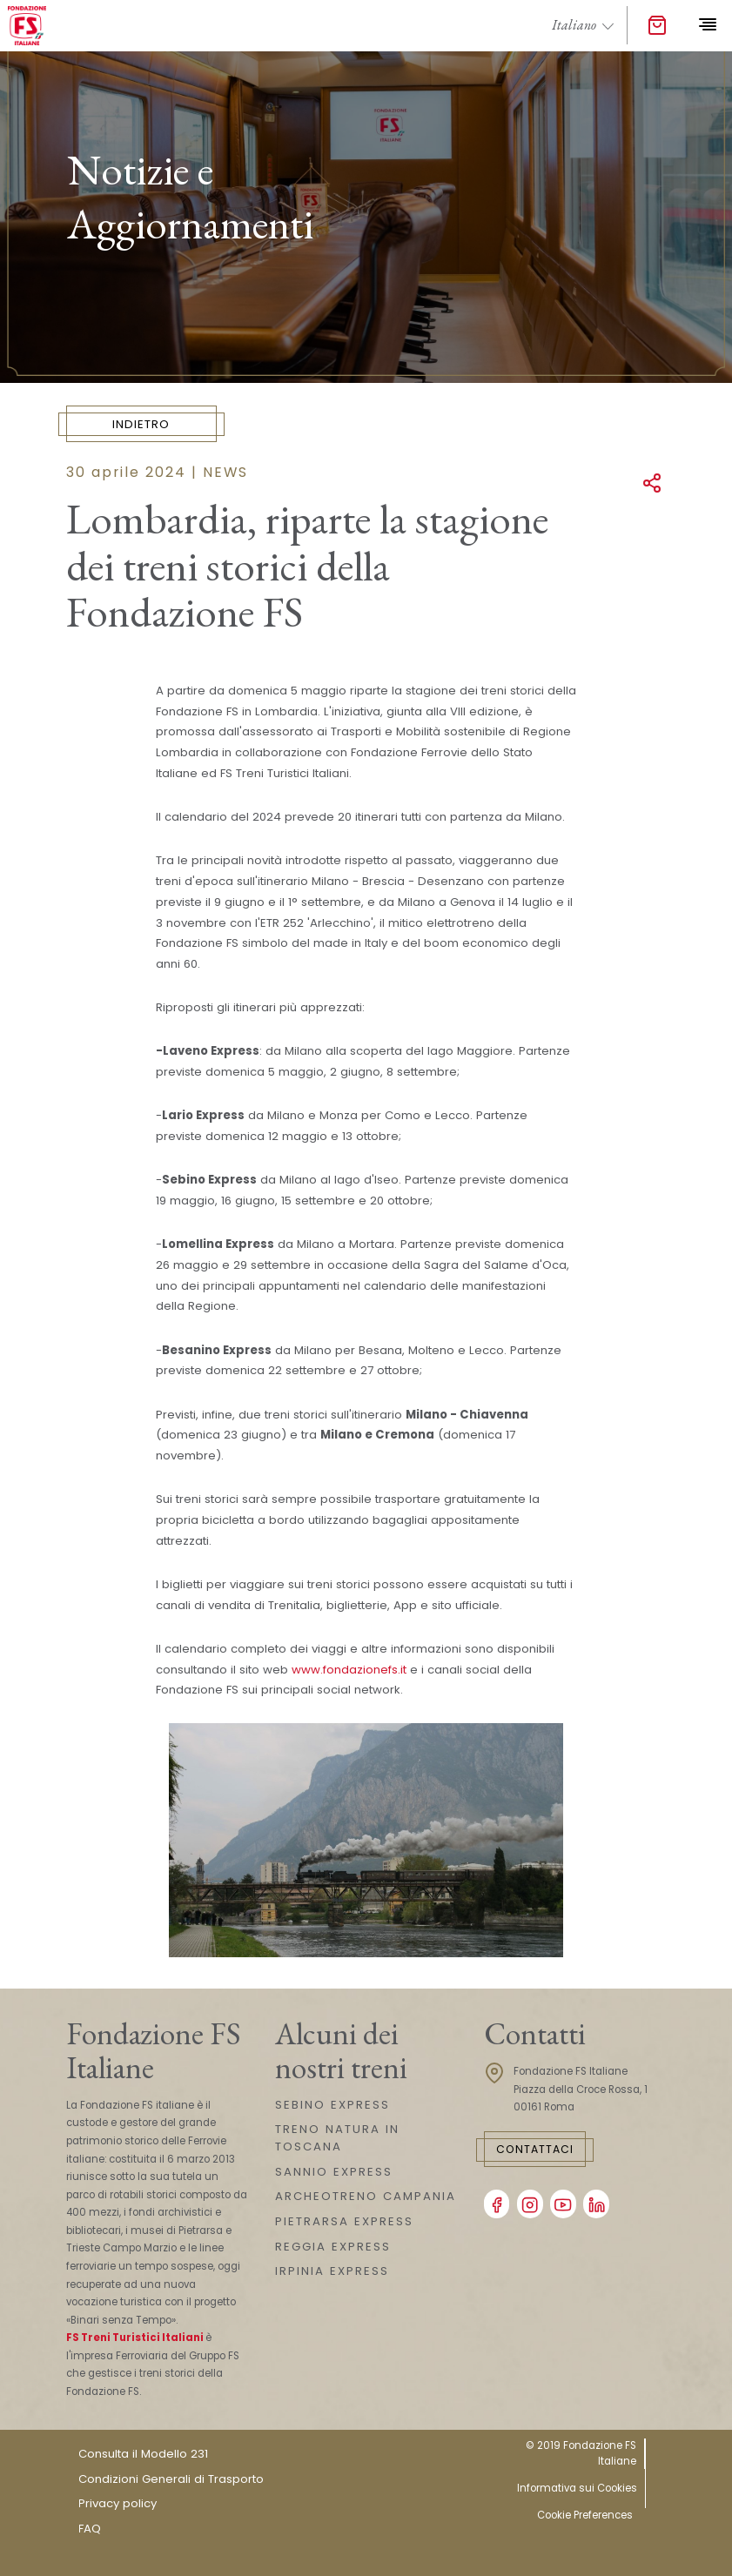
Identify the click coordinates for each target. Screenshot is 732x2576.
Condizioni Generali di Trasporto (171, 2479)
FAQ (89, 2528)
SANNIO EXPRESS (334, 2171)
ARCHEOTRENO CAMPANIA (365, 2196)
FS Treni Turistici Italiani (135, 2338)
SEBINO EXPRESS (332, 2104)
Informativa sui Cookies (577, 2488)
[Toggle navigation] (707, 25)
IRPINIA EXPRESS (332, 2271)
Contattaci (535, 2149)
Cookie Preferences (585, 2515)
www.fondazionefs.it (349, 1669)
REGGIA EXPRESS (333, 2246)
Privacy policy (117, 2503)
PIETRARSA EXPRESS (344, 2221)
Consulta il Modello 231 (143, 2453)
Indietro (141, 424)
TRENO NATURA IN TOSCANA (337, 2138)
